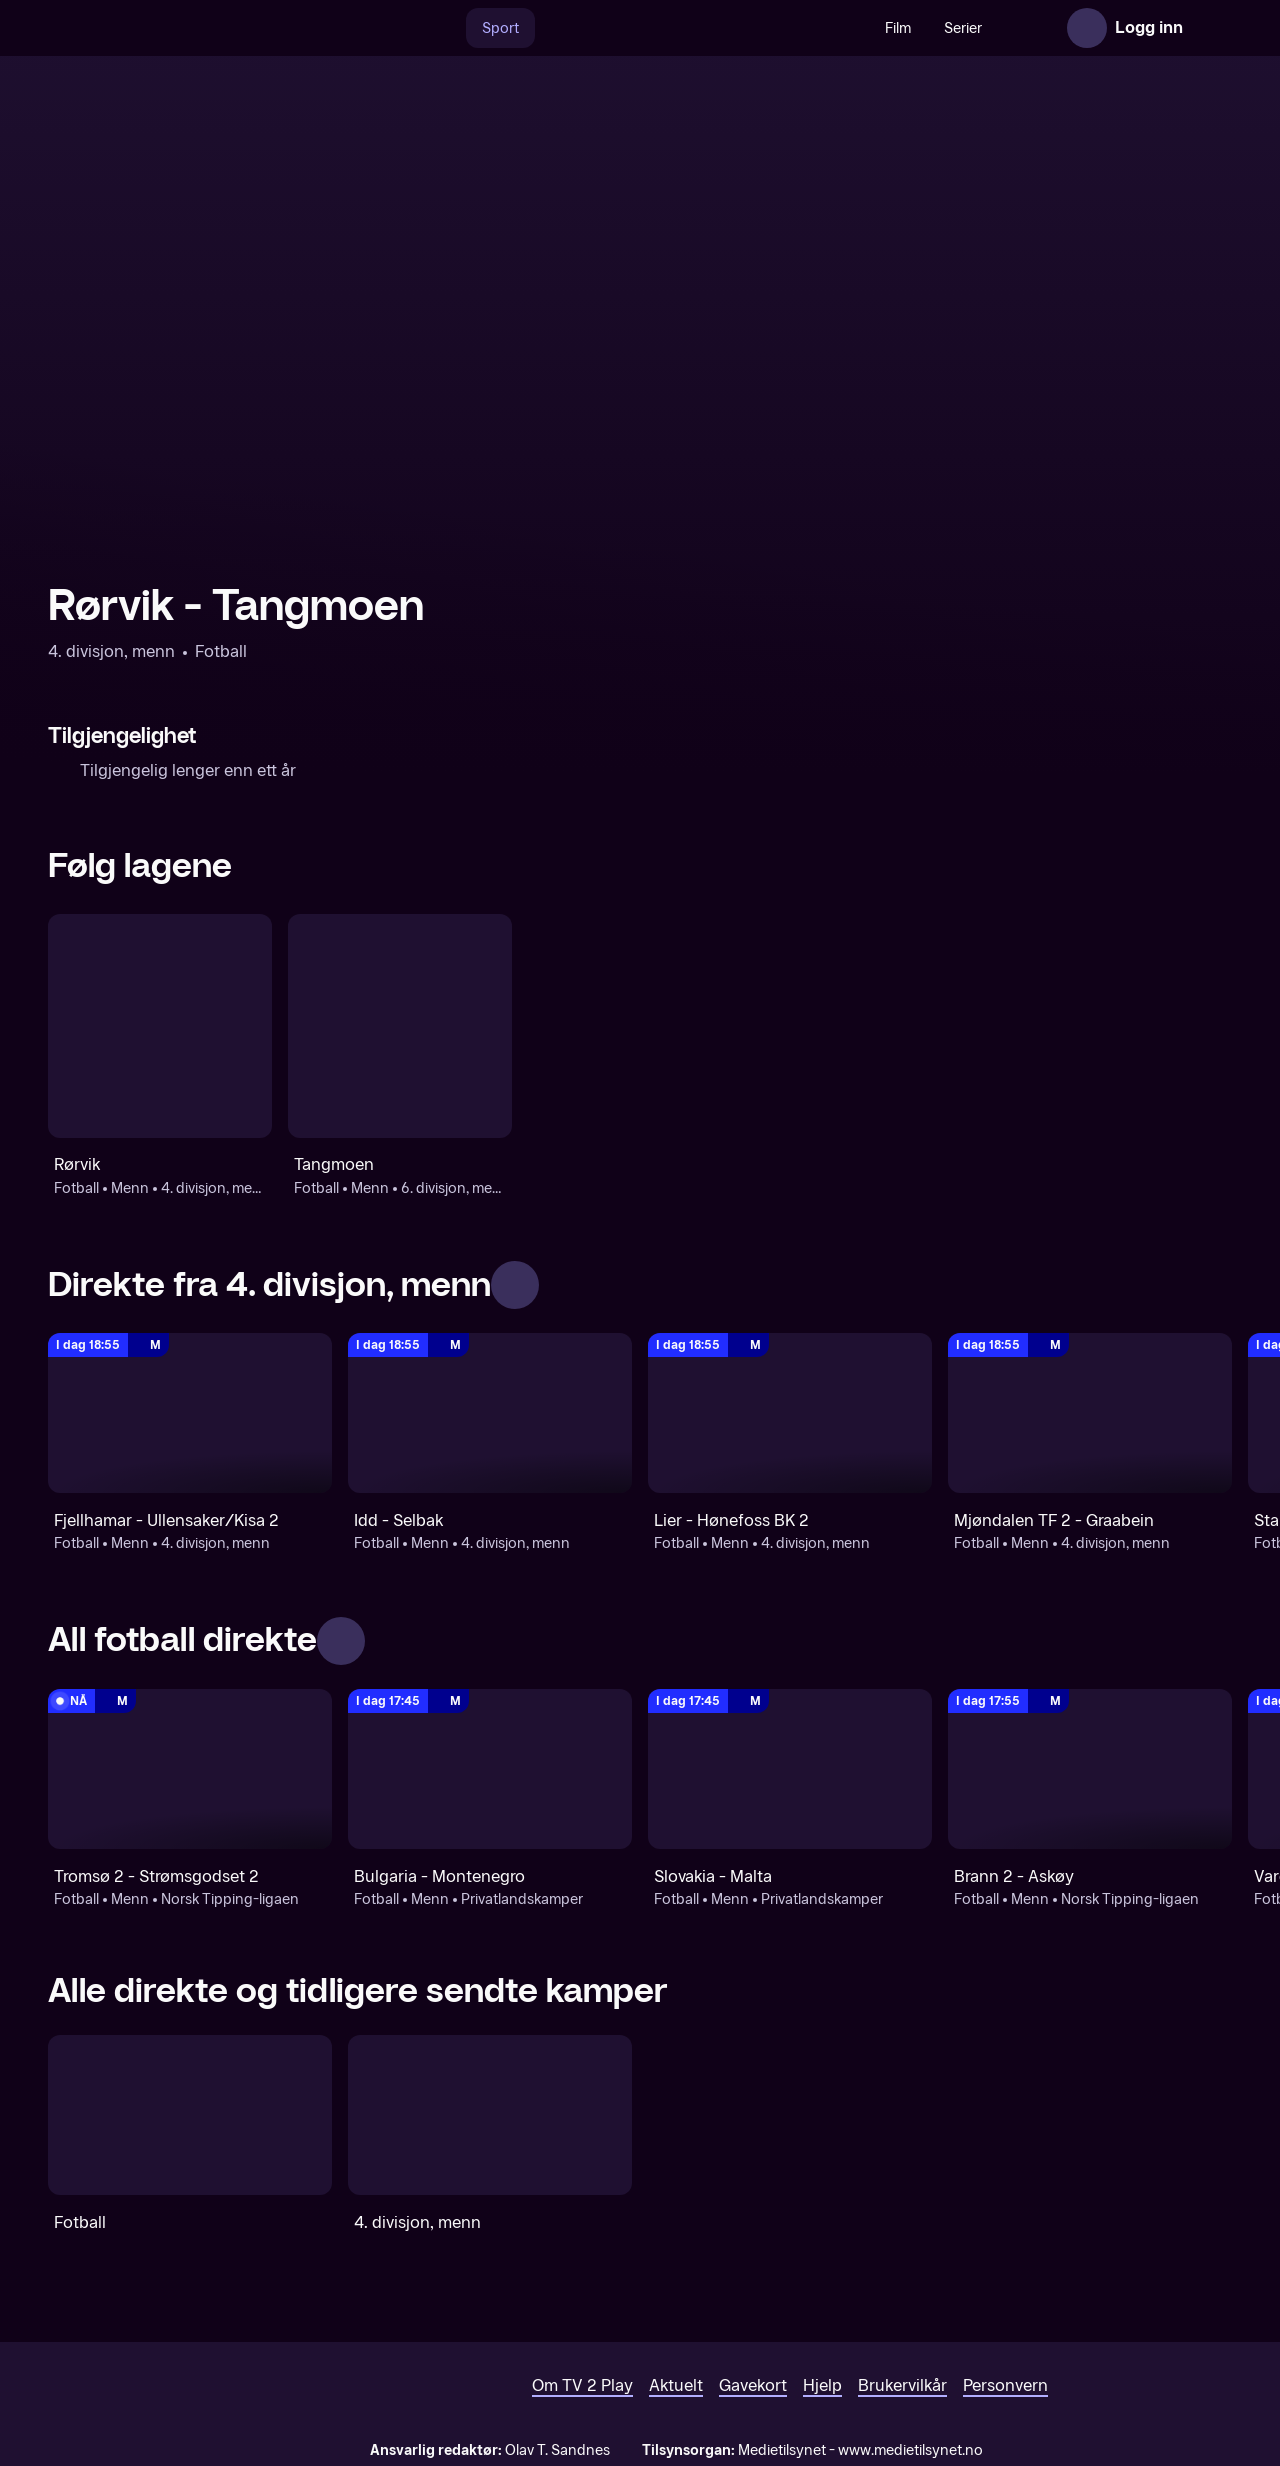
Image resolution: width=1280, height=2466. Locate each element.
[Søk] (402, 28)
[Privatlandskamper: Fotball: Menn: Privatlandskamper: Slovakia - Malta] (790, 1769)
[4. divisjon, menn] (490, 2115)
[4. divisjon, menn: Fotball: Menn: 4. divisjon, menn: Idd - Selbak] (490, 1413)
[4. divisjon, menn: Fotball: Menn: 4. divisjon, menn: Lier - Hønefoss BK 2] (790, 1413)
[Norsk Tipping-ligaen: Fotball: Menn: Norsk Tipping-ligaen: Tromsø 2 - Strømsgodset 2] (190, 1769)
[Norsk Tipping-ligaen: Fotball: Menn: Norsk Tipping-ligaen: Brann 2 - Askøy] (1090, 1769)
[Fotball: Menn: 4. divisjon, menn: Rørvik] (160, 1026)
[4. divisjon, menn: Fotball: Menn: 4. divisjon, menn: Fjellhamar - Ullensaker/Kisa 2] (190, 1413)
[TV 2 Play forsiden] (198, 28)
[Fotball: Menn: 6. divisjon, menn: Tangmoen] (400, 1026)
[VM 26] (659, 28)
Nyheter (998, 28)
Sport (457, 28)
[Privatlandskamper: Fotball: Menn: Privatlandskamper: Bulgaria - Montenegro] (490, 1769)
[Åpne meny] (1212, 28)
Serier (920, 28)
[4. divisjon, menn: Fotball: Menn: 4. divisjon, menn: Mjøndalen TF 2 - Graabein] (1090, 1413)
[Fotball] (190, 2115)
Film (855, 28)
